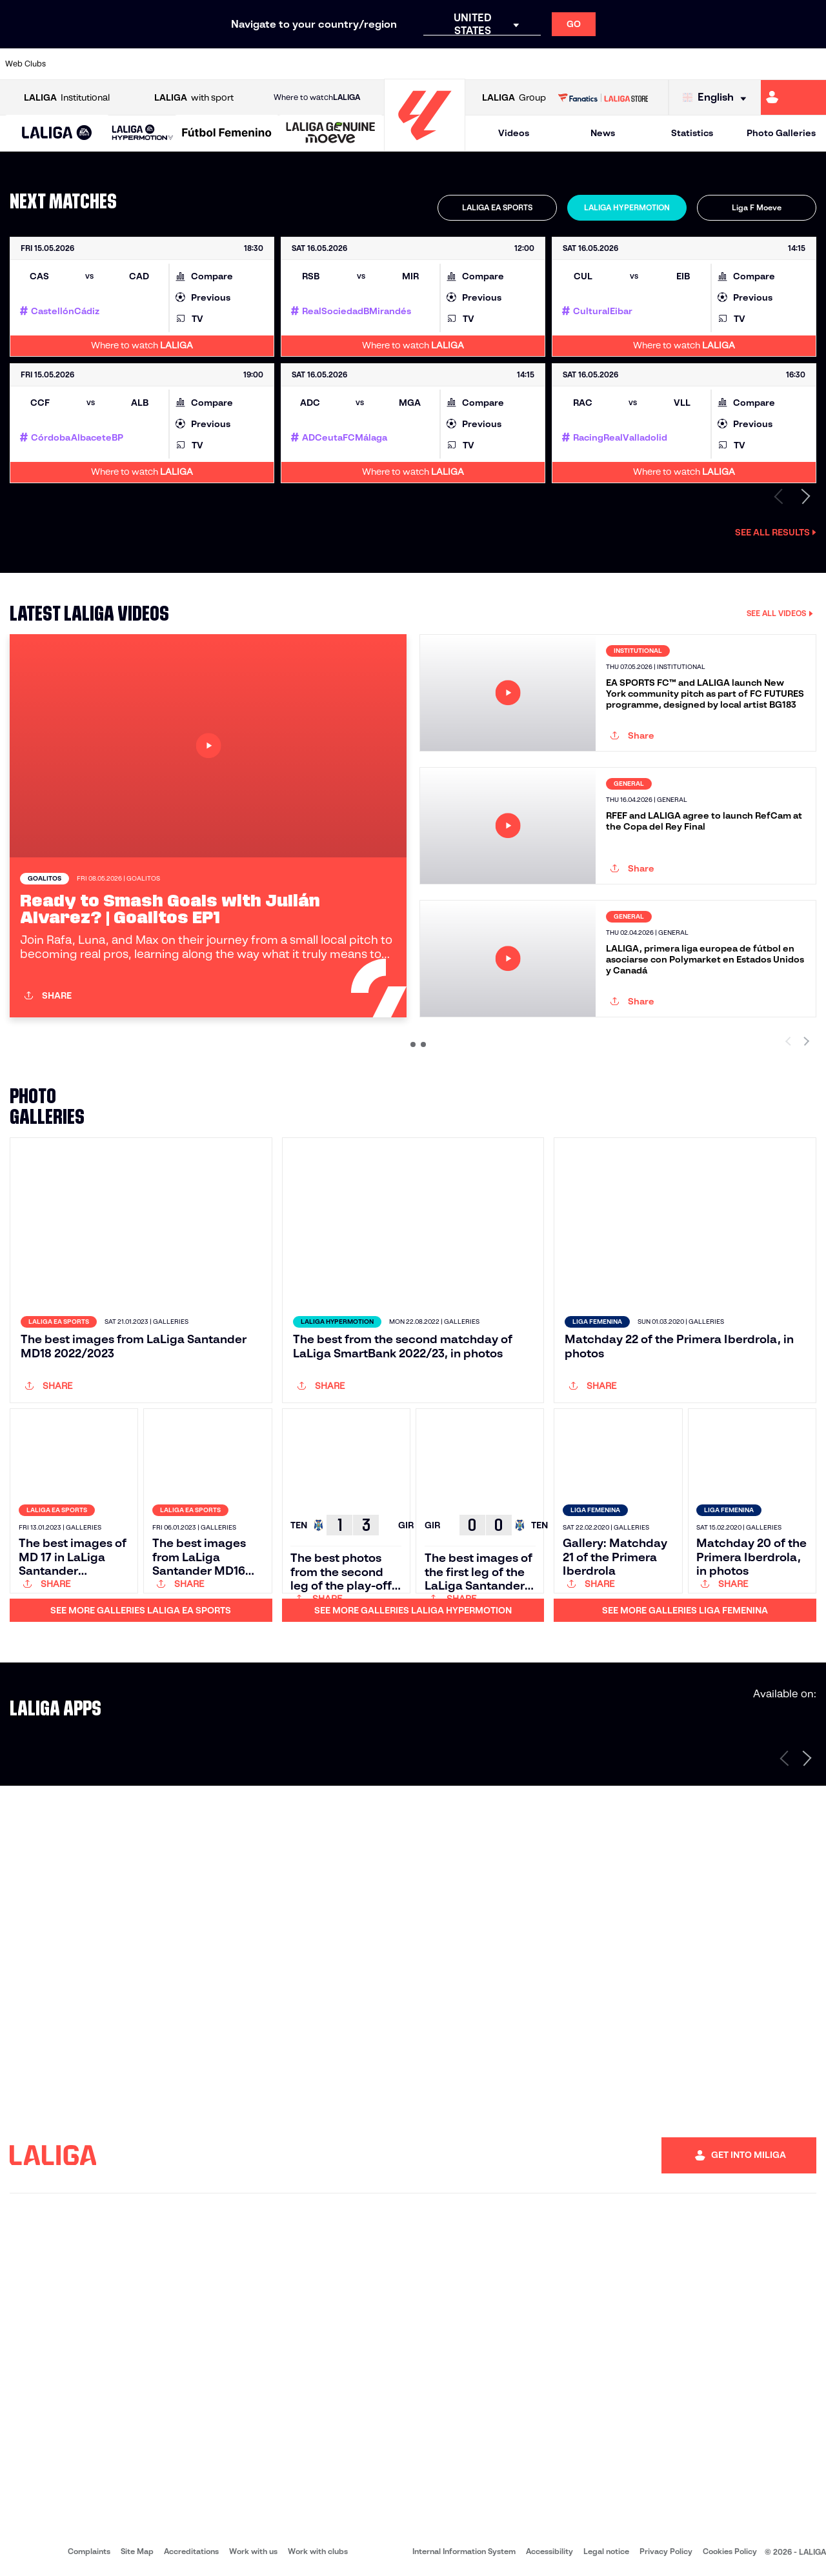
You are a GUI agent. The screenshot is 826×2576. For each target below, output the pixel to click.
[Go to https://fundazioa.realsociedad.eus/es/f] (811, 64)
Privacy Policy (666, 2551)
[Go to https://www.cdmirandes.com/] (458, 64)
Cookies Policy (730, 2551)
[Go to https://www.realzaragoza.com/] (635, 64)
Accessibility (549, 2551)
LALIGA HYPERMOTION (627, 207)
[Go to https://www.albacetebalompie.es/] (71, 64)
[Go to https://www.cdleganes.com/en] (282, 64)
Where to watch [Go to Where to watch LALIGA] (317, 97)
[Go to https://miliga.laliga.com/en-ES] (793, 97)
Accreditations (191, 2551)
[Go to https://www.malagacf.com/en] (423, 64)
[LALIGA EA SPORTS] (57, 133)
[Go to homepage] (425, 145)
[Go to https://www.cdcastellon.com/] (212, 64)
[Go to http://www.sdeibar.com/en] (670, 64)
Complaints (89, 2551)
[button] (57, 133)
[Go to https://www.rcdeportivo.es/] (564, 64)
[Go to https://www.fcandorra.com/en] (775, 64)
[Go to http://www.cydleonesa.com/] (318, 64)
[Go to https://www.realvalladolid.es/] (740, 64)
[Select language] (717, 97)
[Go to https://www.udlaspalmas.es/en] (494, 64)
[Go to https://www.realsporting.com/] (599, 64)
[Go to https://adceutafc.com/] (247, 64)
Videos (513, 133)
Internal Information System (464, 2551)
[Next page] (807, 1758)
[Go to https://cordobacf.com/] (353, 64)
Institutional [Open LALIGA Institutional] (67, 97)
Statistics (692, 133)
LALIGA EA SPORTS (497, 207)
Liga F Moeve (756, 207)
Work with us (253, 2551)
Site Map (137, 2551)
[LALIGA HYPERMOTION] (143, 133)
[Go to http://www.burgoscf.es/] (142, 64)
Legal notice (606, 2551)
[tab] (497, 208)
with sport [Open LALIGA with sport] (194, 97)
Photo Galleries (781, 133)
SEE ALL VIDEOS (780, 613)
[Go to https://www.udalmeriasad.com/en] (106, 64)
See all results (775, 532)
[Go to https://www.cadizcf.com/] (176, 64)
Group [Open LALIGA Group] (514, 97)
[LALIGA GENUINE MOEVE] (331, 133)
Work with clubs (318, 2551)
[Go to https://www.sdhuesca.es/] (705, 64)
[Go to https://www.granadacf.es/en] (388, 64)
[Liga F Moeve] (227, 133)
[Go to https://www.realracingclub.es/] (529, 64)
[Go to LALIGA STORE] (602, 97)
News (602, 133)
